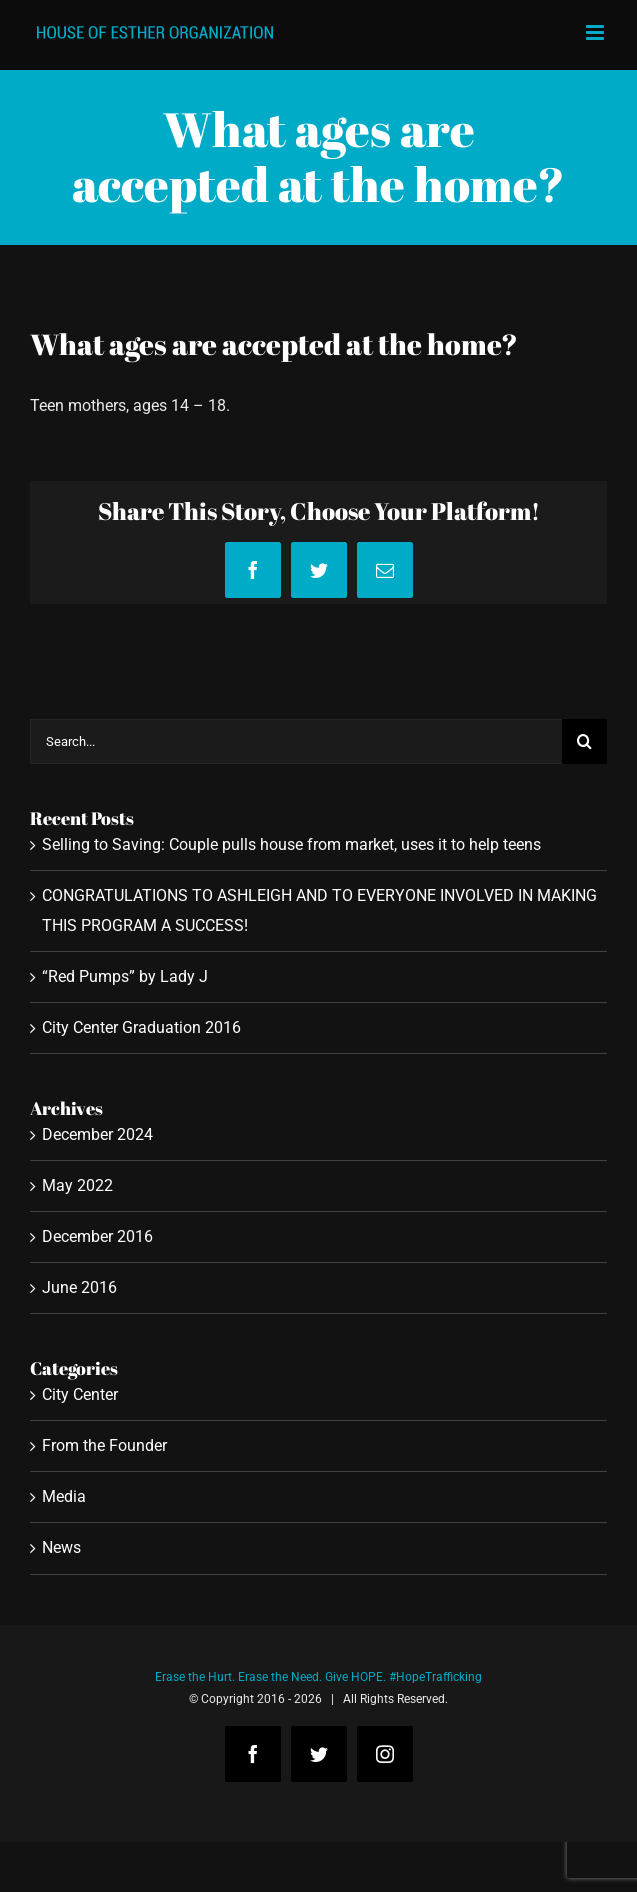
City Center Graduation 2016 (141, 1027)
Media (64, 1496)
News (61, 1547)
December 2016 (97, 1236)
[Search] (584, 741)
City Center (80, 1394)
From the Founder (104, 1445)
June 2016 (79, 1287)
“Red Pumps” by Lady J (125, 976)
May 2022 (77, 1185)
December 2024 (97, 1134)
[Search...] (296, 741)
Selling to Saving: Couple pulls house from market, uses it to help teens (291, 844)
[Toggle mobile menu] (596, 32)
